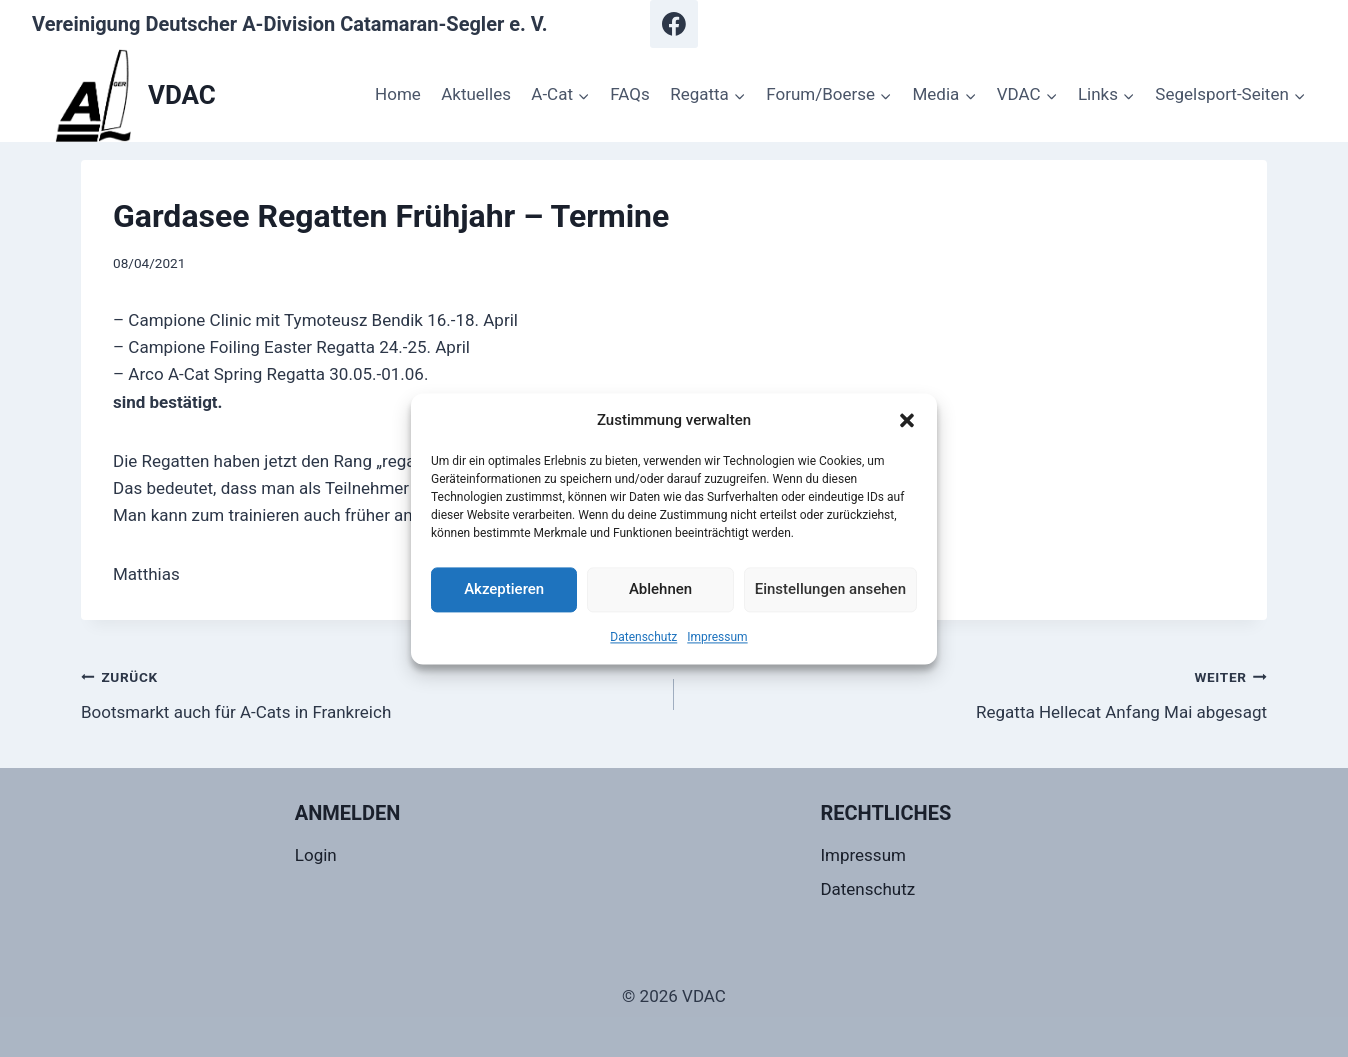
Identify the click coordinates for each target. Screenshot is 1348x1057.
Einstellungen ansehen (830, 589)
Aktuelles (476, 94)
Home (398, 94)
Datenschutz (643, 637)
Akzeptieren (504, 589)
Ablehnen (660, 589)
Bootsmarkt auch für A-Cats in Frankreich (369, 692)
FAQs (629, 94)
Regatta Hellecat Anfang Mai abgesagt (979, 692)
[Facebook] (674, 24)
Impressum (717, 637)
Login (316, 855)
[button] (907, 420)
